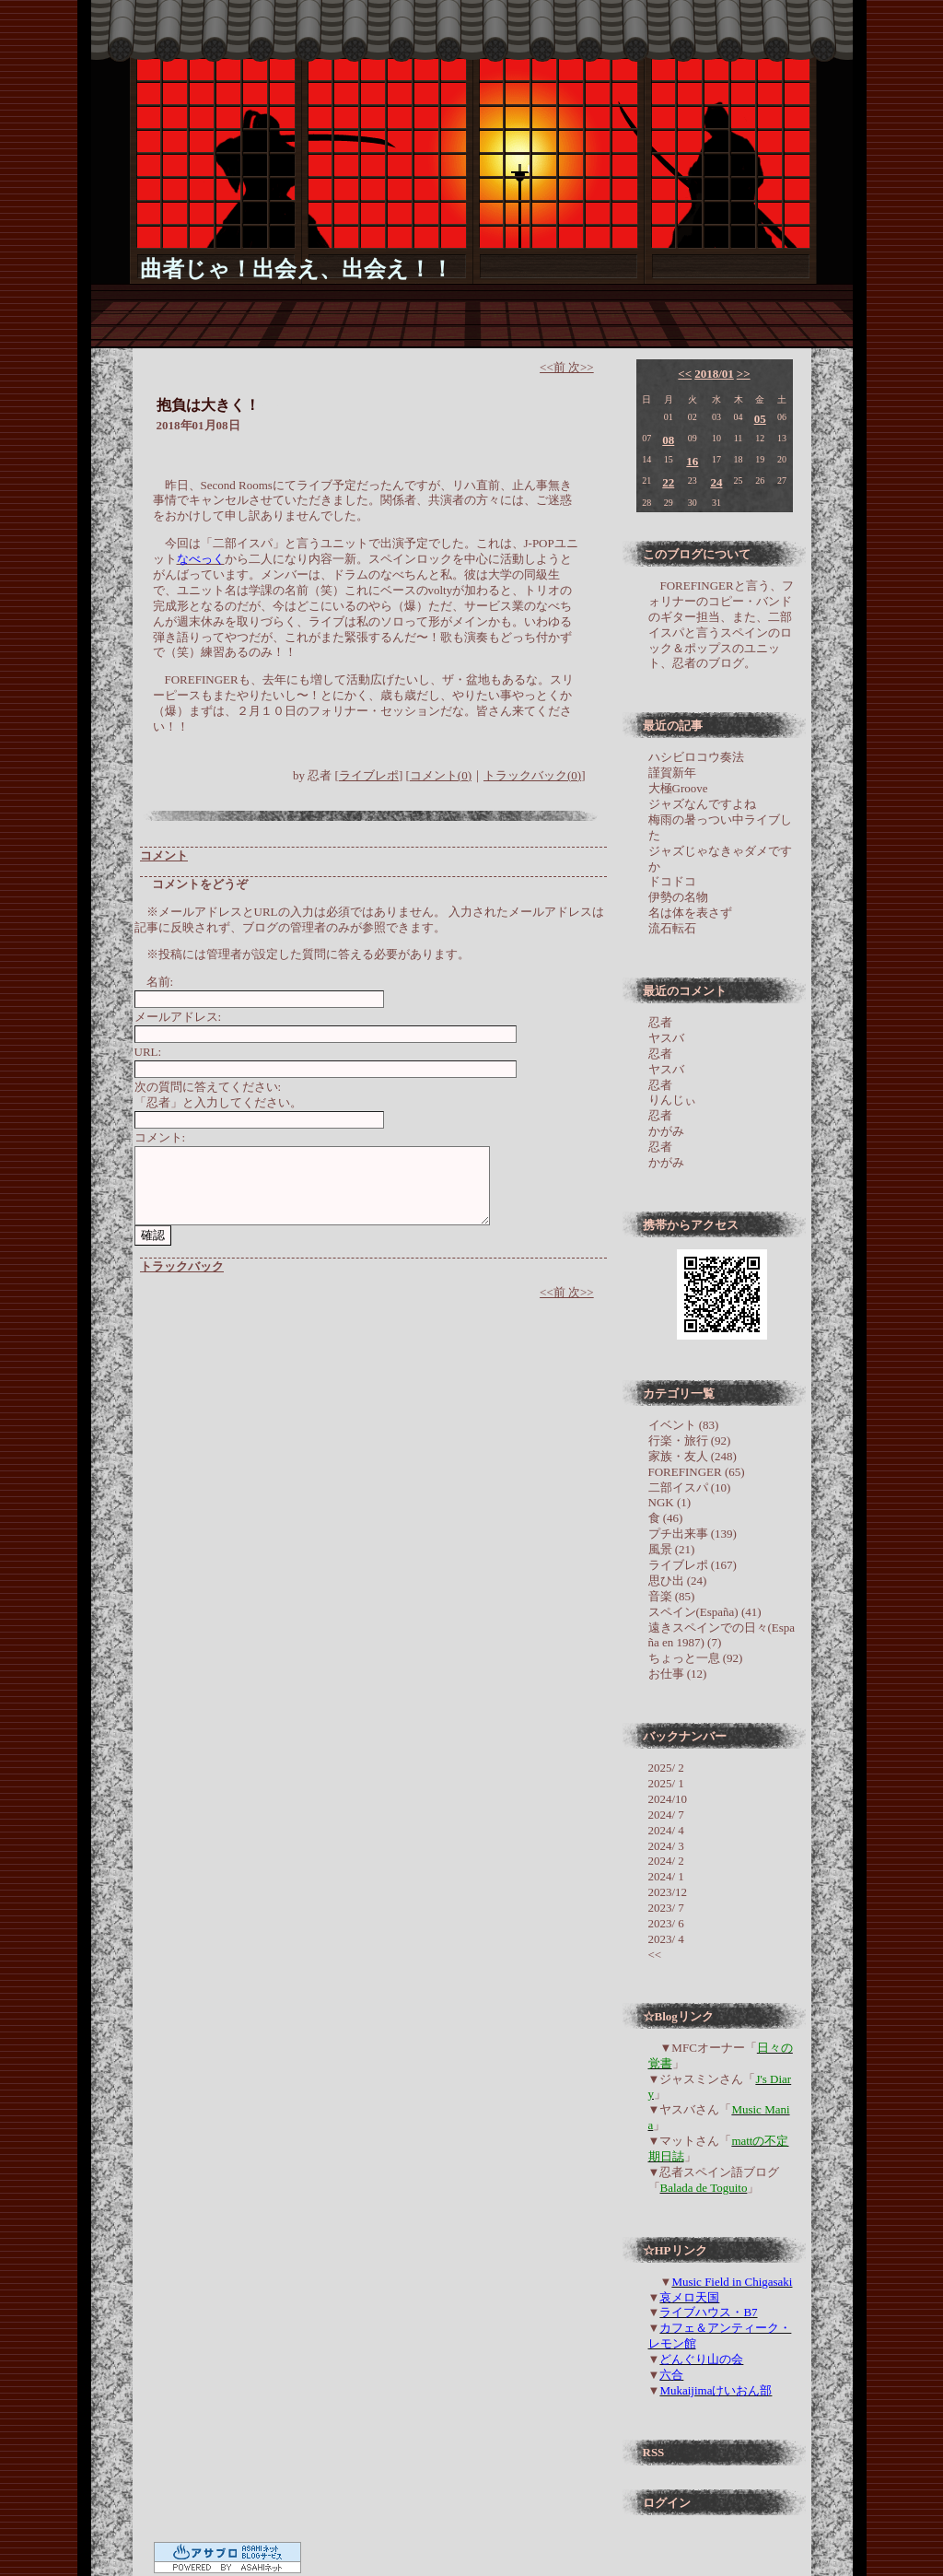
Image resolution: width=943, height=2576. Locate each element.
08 (668, 440)
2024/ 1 (666, 1876)
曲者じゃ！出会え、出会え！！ (296, 269)
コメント (164, 855)
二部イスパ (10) (689, 1487)
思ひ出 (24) (677, 1580)
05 (760, 419)
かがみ (666, 1131)
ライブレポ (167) (692, 1565)
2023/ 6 (666, 1923)
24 (716, 482)
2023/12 (668, 1892)
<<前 (554, 367)
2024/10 (668, 1799)
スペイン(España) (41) (705, 1612)
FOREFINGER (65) (696, 1472)
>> (744, 374)
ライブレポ (369, 775)
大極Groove (678, 788)
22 (668, 482)
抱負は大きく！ (208, 405)
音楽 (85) (671, 1596)
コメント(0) (441, 775)
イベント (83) (683, 1425)
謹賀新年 (672, 772)
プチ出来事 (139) (692, 1533)
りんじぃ (672, 1100)
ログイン (667, 2503)
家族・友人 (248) (692, 1456)
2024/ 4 (666, 1830)
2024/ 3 (666, 1846)
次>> (581, 367)
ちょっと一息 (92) (695, 1658)
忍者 (660, 1022)
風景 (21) (671, 1549)
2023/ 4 (666, 1939)
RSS (654, 2452)
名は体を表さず (690, 912)
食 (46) (665, 1518)
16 (692, 461)
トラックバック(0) (532, 775)
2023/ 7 (666, 1907)
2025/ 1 (666, 1783)
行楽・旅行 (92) (689, 1440)
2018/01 (714, 374)
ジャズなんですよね (702, 804)
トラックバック (182, 1266)
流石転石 (672, 928)
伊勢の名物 (678, 897)
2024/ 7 (666, 1814)
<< (685, 374)
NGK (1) (670, 1502)
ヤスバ (666, 1038)
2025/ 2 (666, 1767)
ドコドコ (672, 881)
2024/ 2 (666, 1861)
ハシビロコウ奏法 (696, 757)
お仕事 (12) (677, 1673)
